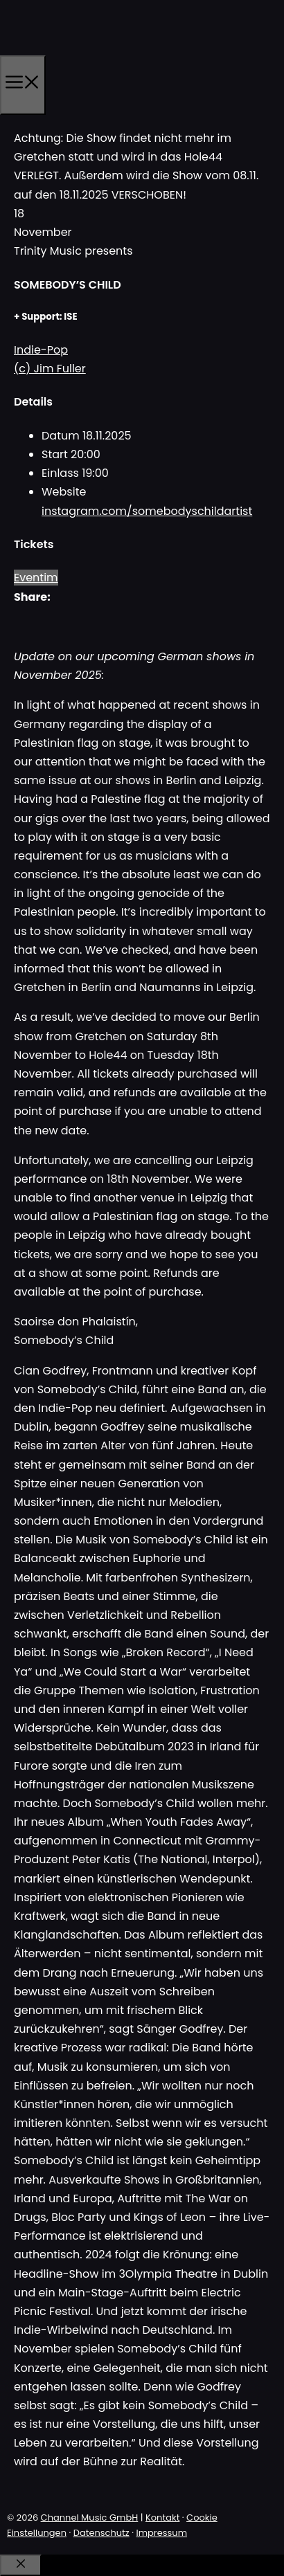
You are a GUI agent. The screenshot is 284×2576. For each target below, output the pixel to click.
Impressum (161, 2532)
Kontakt (162, 2517)
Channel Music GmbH (90, 2517)
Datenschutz (101, 2532)
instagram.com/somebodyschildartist (147, 511)
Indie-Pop (41, 350)
